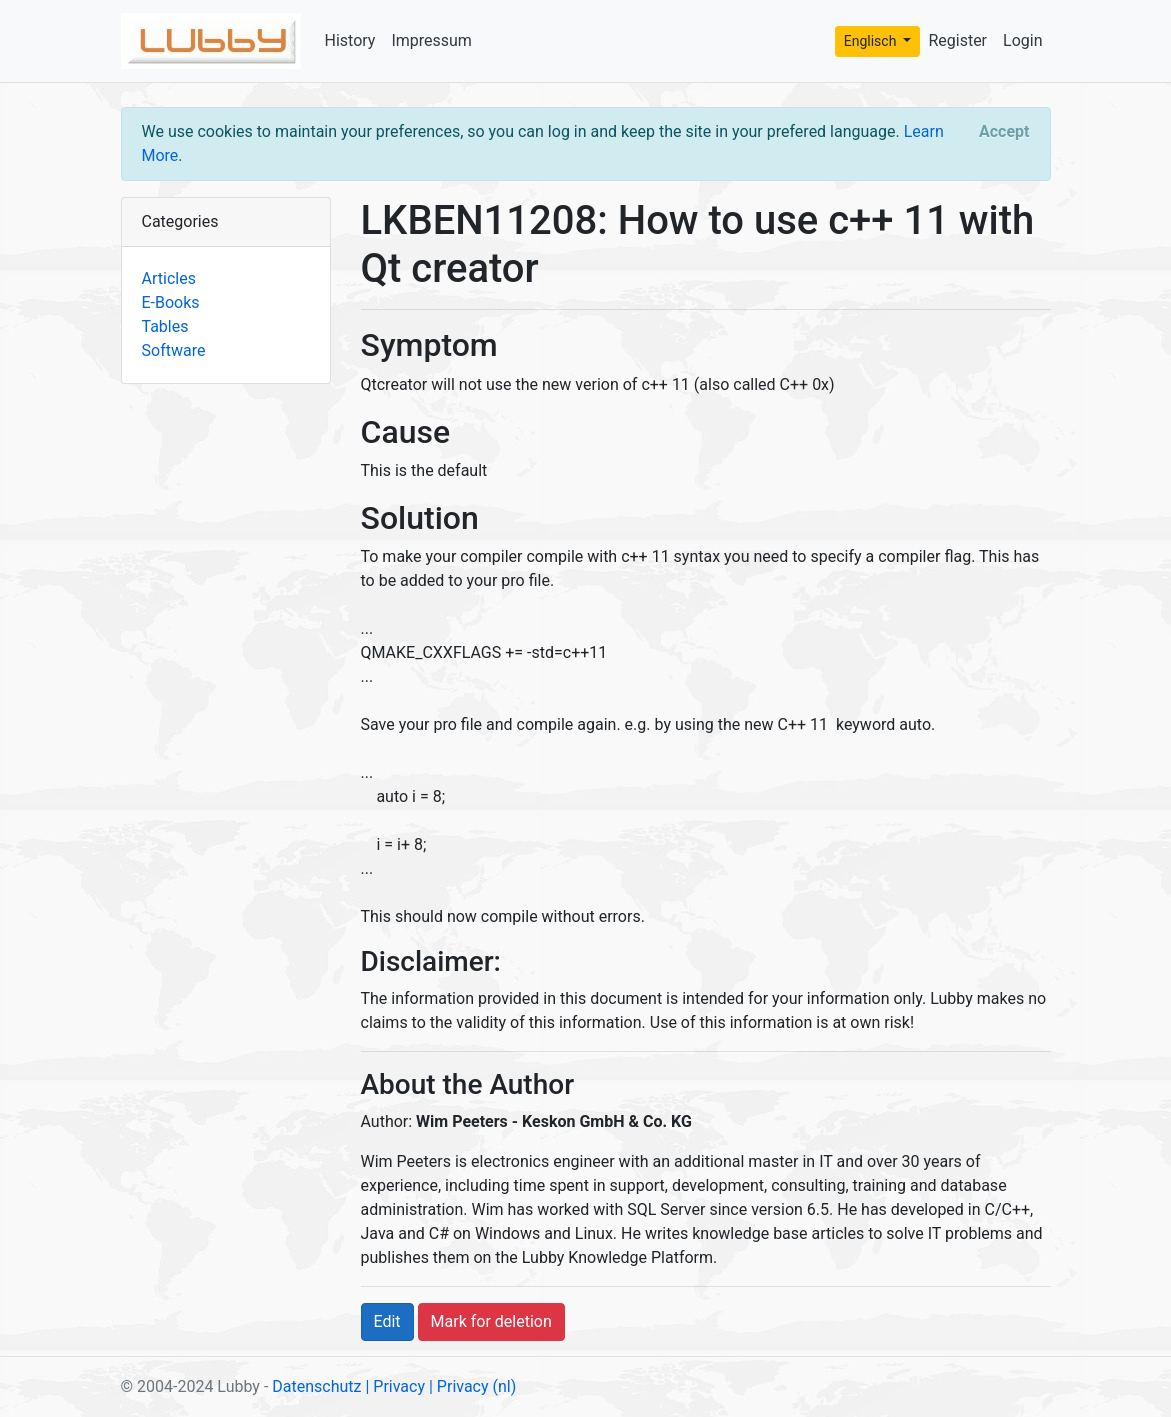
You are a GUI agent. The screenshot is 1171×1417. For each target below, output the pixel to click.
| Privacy (395, 1386)
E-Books (171, 302)
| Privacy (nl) (472, 1386)
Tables (165, 326)
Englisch (872, 41)
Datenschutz (316, 1386)
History (350, 40)
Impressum (431, 40)
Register (957, 40)
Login (1022, 40)
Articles (169, 278)
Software (174, 350)
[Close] (1004, 132)
